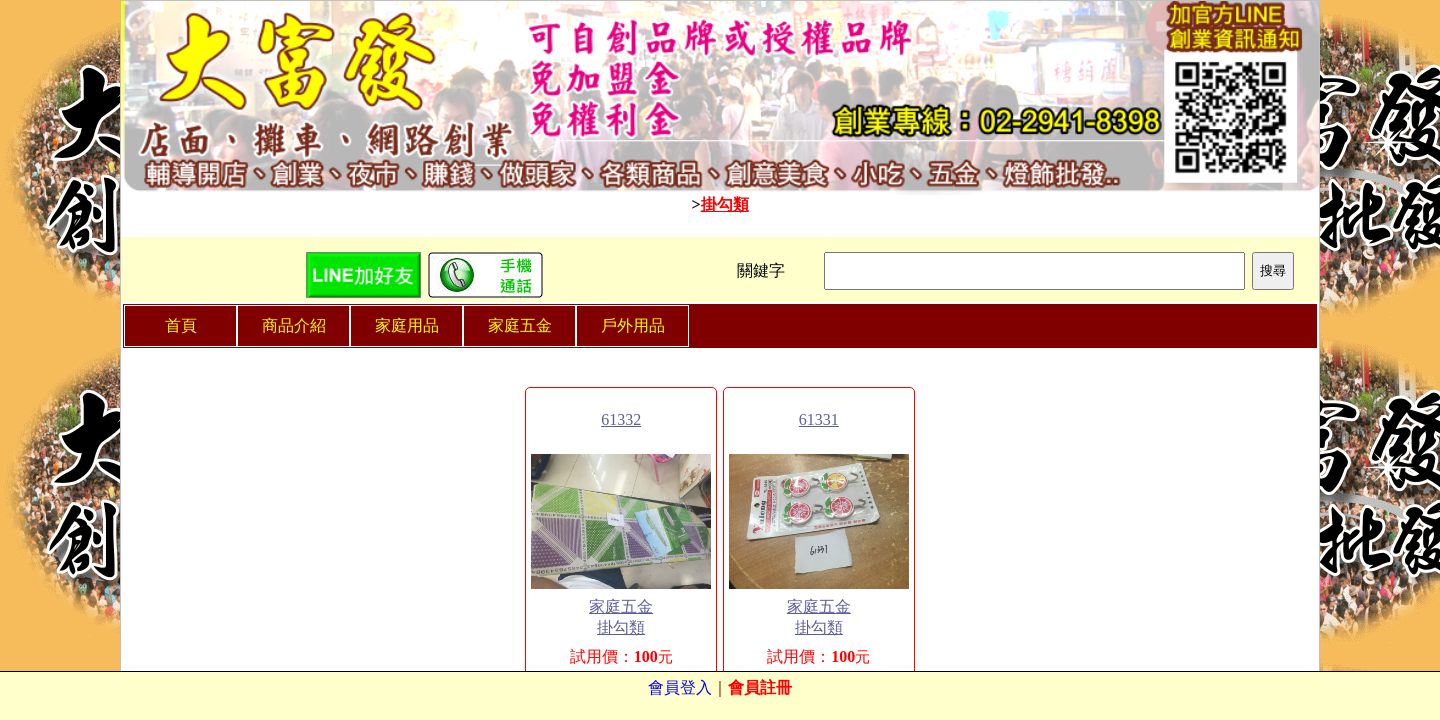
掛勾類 (725, 204)
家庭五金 (621, 606)
